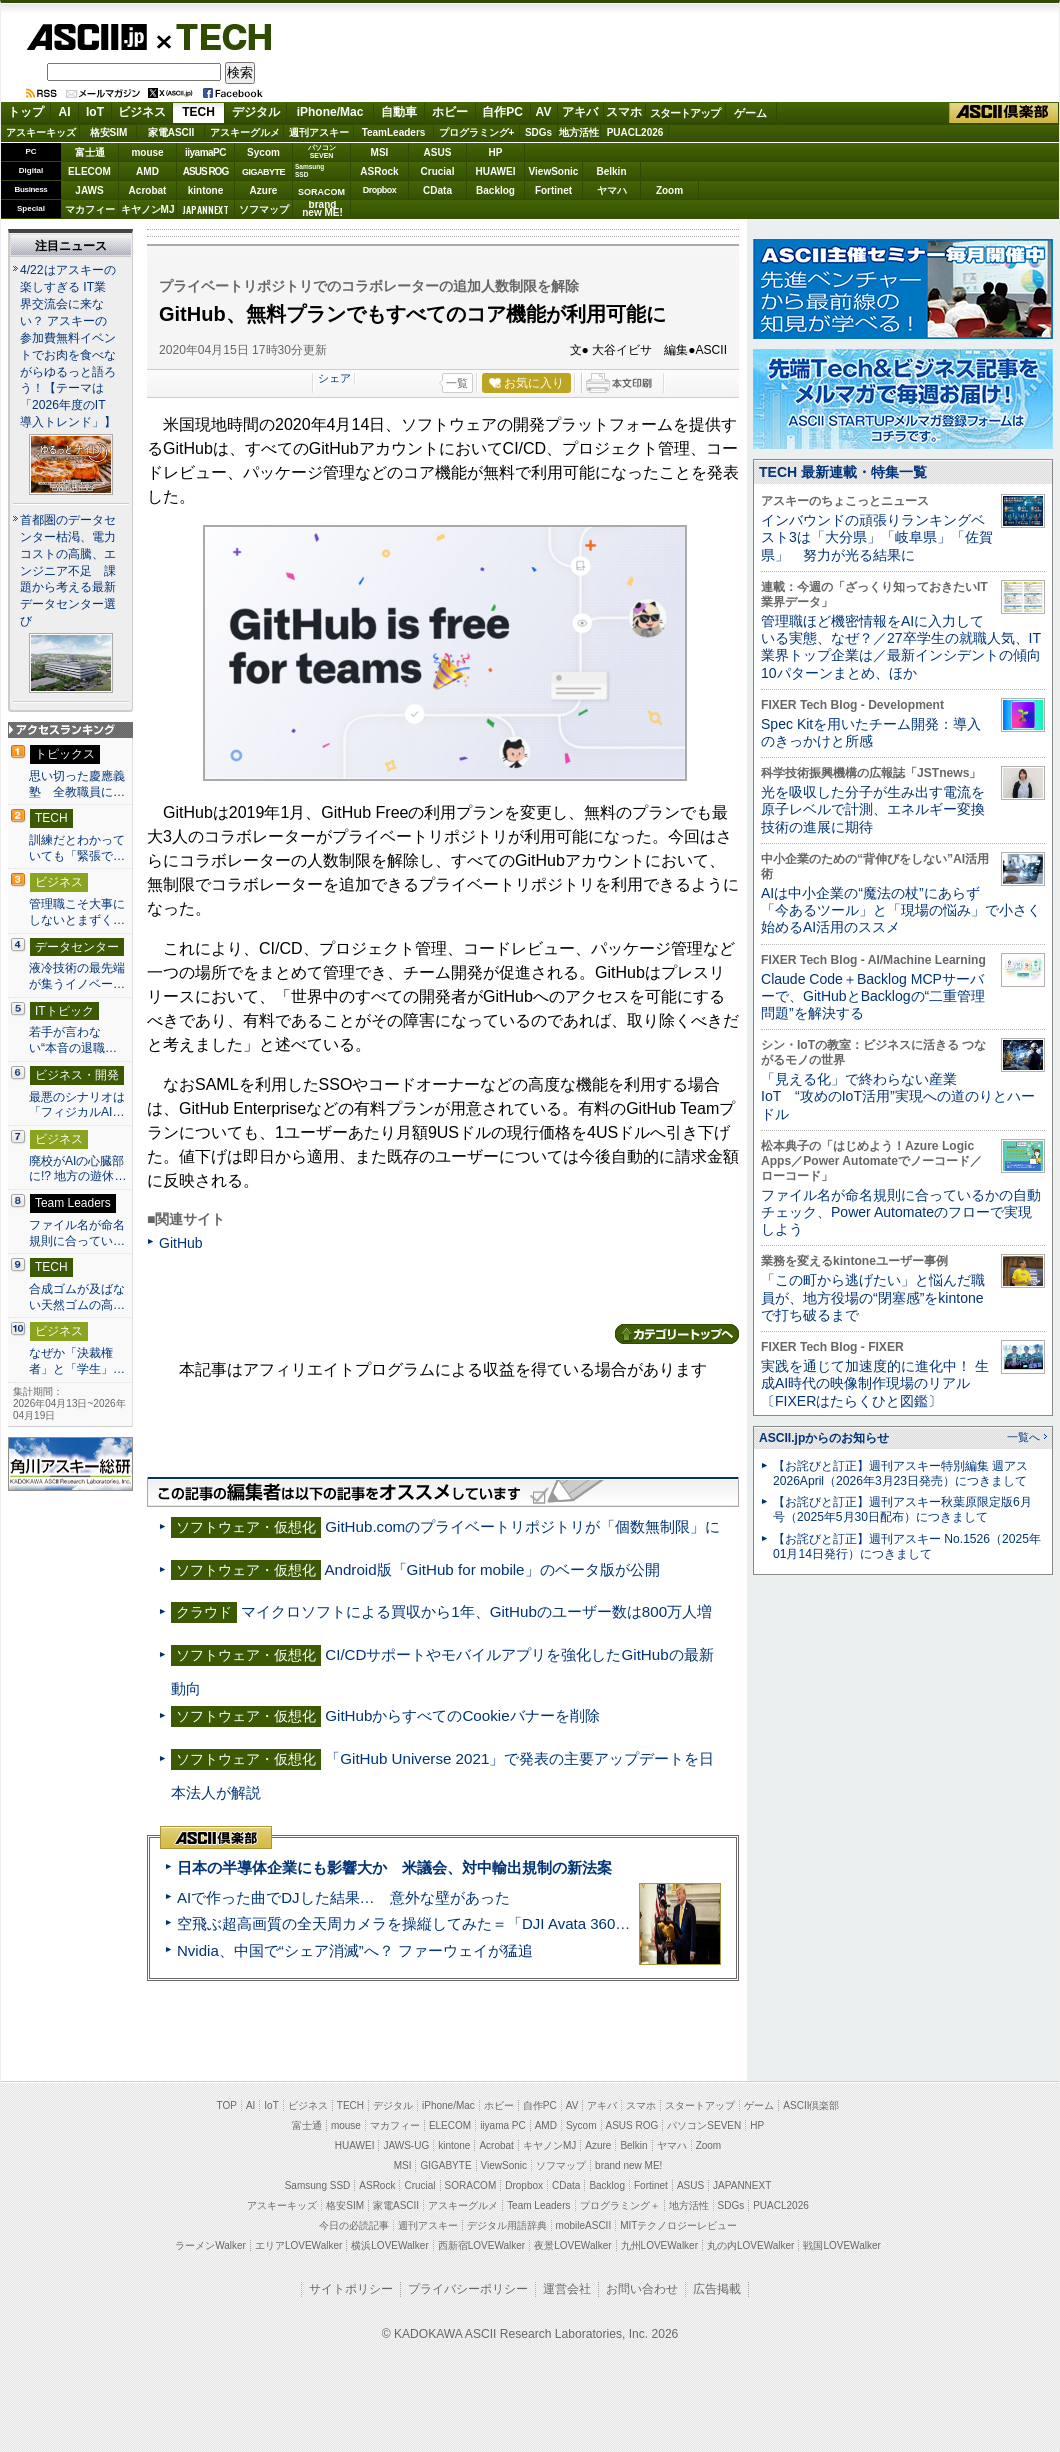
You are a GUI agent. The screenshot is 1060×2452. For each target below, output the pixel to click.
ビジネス (142, 112)
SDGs (538, 132)
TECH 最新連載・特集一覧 (843, 472)
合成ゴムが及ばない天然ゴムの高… (77, 1297)
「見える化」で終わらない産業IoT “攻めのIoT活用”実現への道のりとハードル (898, 1096)
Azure (264, 190)
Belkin (611, 171)
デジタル (256, 112)
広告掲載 (717, 2289)
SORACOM (471, 2185)
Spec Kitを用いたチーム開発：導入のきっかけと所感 (871, 732)
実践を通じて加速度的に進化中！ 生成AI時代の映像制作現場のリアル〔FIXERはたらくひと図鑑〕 (875, 1383)
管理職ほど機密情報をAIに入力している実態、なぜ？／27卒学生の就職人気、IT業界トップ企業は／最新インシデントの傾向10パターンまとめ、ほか (901, 647)
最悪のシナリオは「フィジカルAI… (77, 1105)
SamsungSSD (309, 170)
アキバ (580, 112)
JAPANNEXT (205, 209)
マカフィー (90, 209)
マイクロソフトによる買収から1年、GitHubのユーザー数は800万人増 (476, 1611)
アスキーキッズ (41, 132)
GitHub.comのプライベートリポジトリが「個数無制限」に (522, 1526)
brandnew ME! (322, 209)
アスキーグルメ (245, 132)
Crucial (438, 171)
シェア (334, 378)
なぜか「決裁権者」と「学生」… (77, 1361)
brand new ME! (628, 2165)
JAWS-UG (406, 2145)
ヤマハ (612, 190)
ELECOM (89, 171)
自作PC (502, 112)
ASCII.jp (86, 37)
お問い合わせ (642, 2289)
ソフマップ (264, 209)
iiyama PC (503, 2125)
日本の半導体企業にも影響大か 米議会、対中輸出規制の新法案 (394, 1867)
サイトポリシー (351, 2289)
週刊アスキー (319, 132)
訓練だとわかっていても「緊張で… (77, 848)
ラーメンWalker (210, 2245)
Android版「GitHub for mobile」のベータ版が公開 (491, 1569)
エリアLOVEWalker (298, 2245)
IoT (95, 112)
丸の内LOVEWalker (750, 2245)
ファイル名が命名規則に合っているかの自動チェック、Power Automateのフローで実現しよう (901, 1212)
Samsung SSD (318, 2185)
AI (65, 112)
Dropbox (380, 190)
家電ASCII (171, 132)
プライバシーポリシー (468, 2289)
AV (544, 112)
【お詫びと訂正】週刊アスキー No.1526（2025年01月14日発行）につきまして (907, 1546)
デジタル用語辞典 (507, 2225)
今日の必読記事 (354, 2225)
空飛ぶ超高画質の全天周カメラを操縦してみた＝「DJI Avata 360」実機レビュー (448, 1923)
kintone (206, 190)
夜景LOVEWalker (572, 2245)
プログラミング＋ (620, 2205)
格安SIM (109, 132)
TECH (216, 36)
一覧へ (1023, 1437)
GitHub (181, 1243)
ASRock (379, 171)
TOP (227, 2105)
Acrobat (148, 190)
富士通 (90, 152)
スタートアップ (685, 113)
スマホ (624, 112)
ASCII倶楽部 (1004, 113)
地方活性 (579, 132)
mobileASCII (584, 2225)
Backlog (495, 190)
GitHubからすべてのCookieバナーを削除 (462, 1715)
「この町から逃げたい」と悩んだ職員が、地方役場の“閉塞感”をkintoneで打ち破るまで (873, 1297)
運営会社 (567, 2289)
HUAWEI (496, 171)
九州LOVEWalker (659, 2245)
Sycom (263, 152)
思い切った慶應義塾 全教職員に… (77, 784)
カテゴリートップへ (677, 1334)
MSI (380, 152)
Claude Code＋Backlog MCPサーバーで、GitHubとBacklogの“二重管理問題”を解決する (873, 996)
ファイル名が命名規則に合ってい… (77, 1233)
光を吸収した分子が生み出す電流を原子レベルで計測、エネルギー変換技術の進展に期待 (873, 809)
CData (437, 190)
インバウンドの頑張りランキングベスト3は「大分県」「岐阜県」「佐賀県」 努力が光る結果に (877, 537)
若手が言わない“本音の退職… (73, 1040)
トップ (26, 112)
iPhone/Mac (330, 112)
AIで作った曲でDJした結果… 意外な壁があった (343, 1897)
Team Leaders (538, 2205)
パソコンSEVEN (322, 151)
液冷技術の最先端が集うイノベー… (77, 976)
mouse (147, 152)
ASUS (438, 152)
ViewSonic (554, 171)
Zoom (669, 190)
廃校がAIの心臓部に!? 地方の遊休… (78, 1169)
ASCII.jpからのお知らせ (824, 1438)
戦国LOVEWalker (841, 2245)
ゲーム (750, 113)
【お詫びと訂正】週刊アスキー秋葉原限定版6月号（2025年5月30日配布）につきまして (902, 1509)
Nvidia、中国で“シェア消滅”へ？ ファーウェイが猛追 (355, 1950)
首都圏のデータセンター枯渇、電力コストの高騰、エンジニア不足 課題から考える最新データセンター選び (68, 571)
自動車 (399, 112)
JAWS (89, 190)
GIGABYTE (263, 172)
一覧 (457, 383)
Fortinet (553, 190)
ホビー (450, 112)
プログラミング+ (477, 132)
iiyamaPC (205, 152)
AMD (147, 171)
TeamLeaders (394, 132)
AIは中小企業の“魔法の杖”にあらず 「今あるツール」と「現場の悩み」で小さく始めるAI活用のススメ (901, 910)
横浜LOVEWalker (389, 2245)
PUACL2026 (635, 132)
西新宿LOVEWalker (481, 2245)
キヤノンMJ (148, 209)
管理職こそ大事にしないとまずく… (77, 912)
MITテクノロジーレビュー (678, 2225)
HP (496, 152)
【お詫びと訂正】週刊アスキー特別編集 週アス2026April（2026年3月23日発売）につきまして (900, 1473)
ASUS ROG (205, 171)
